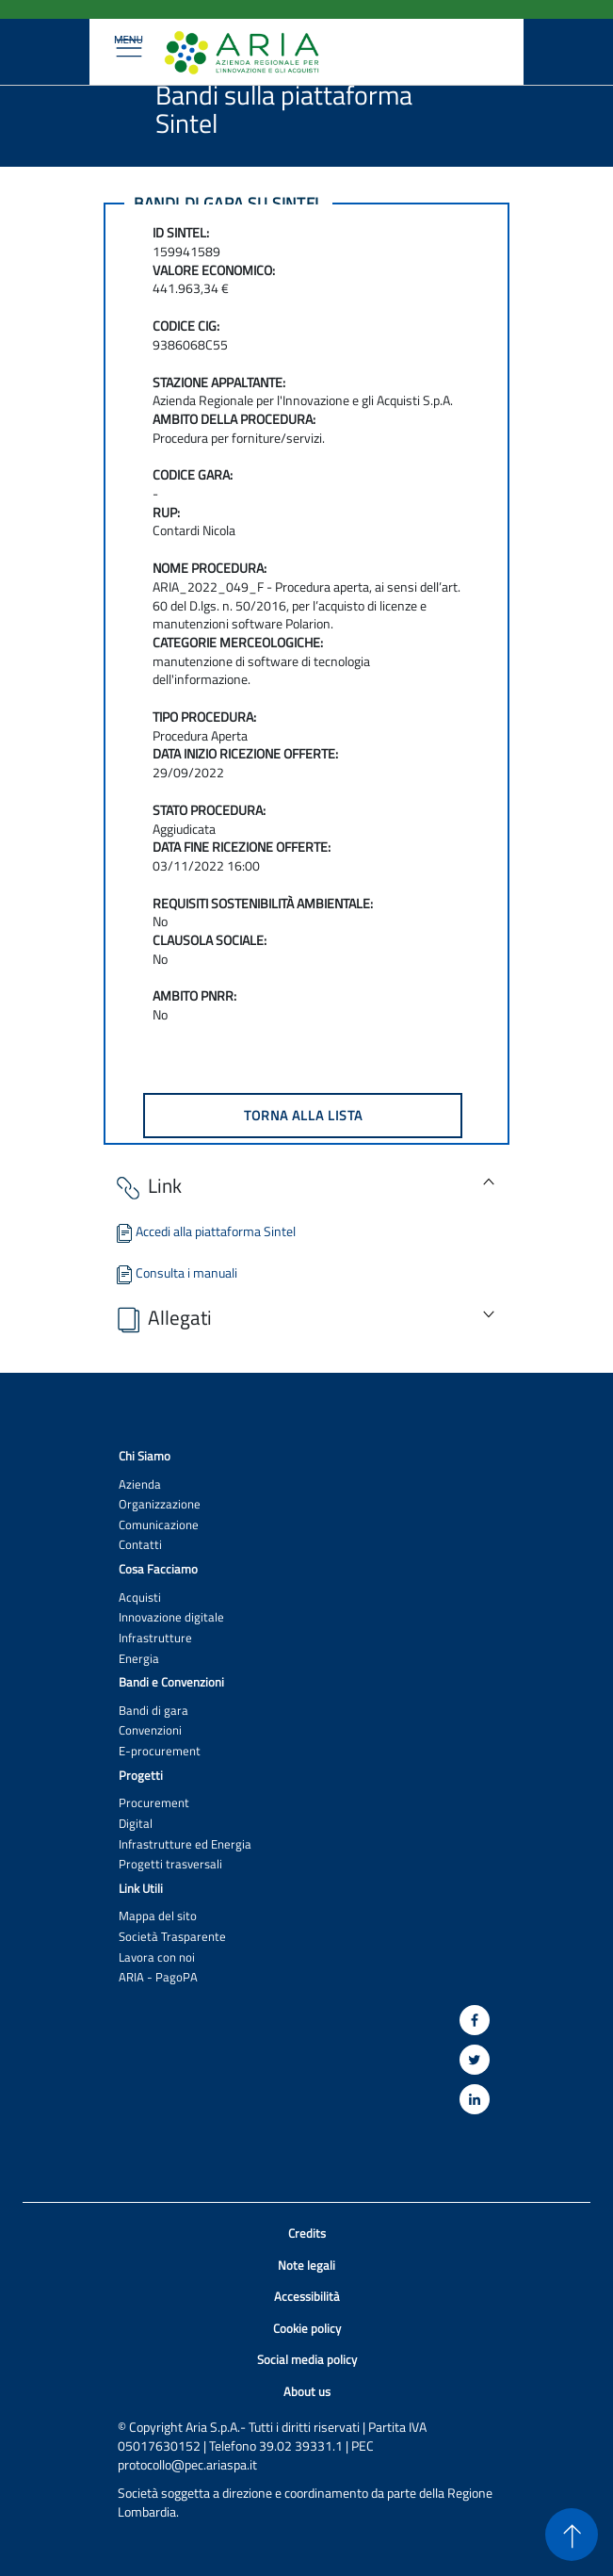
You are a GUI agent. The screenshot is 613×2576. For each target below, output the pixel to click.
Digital (136, 1824)
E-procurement (160, 1751)
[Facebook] (475, 2020)
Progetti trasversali (170, 1864)
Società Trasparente (172, 1937)
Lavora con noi (157, 1957)
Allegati (162, 1318)
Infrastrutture (155, 1638)
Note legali (306, 2265)
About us (307, 2392)
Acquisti (140, 1597)
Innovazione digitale (171, 1617)
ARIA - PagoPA (158, 1977)
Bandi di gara (153, 1711)
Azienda (140, 1484)
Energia (139, 1659)
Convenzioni (150, 1730)
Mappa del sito (158, 1916)
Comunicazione (159, 1525)
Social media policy (307, 2360)
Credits (307, 2233)
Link (147, 1186)
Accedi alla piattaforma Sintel (204, 1231)
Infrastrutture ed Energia (185, 1844)
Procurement (154, 1803)
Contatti (140, 1545)
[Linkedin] (475, 2099)
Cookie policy (307, 2329)
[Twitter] (475, 2060)
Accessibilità (307, 2297)
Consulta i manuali (175, 1272)
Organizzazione (160, 1504)
